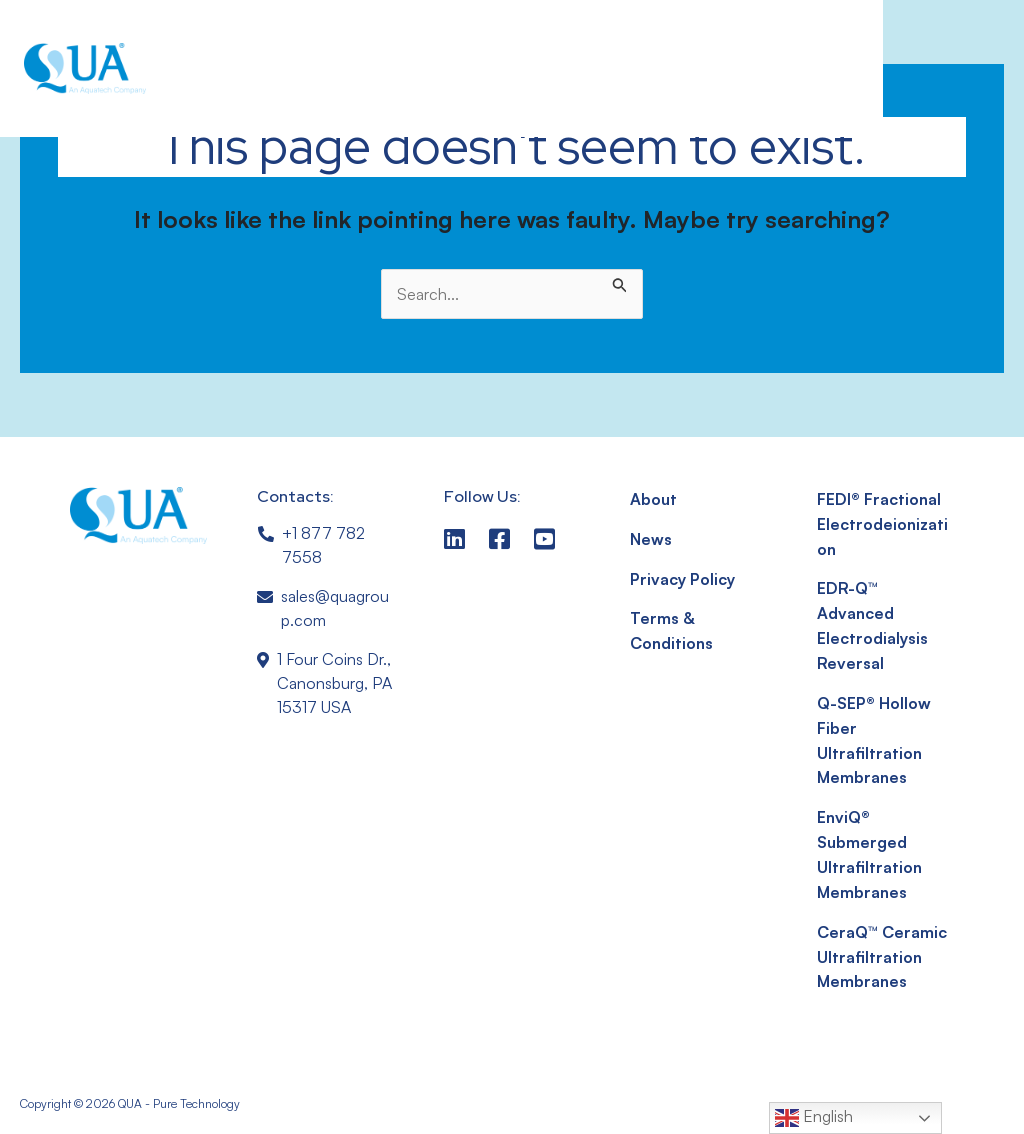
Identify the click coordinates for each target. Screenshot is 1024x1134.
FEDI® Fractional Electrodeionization (883, 523)
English (814, 1118)
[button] (815, 69)
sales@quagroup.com (335, 608)
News (651, 538)
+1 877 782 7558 (323, 545)
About (653, 499)
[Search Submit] (620, 281)
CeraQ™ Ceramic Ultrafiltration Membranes (882, 943)
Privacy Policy (681, 577)
